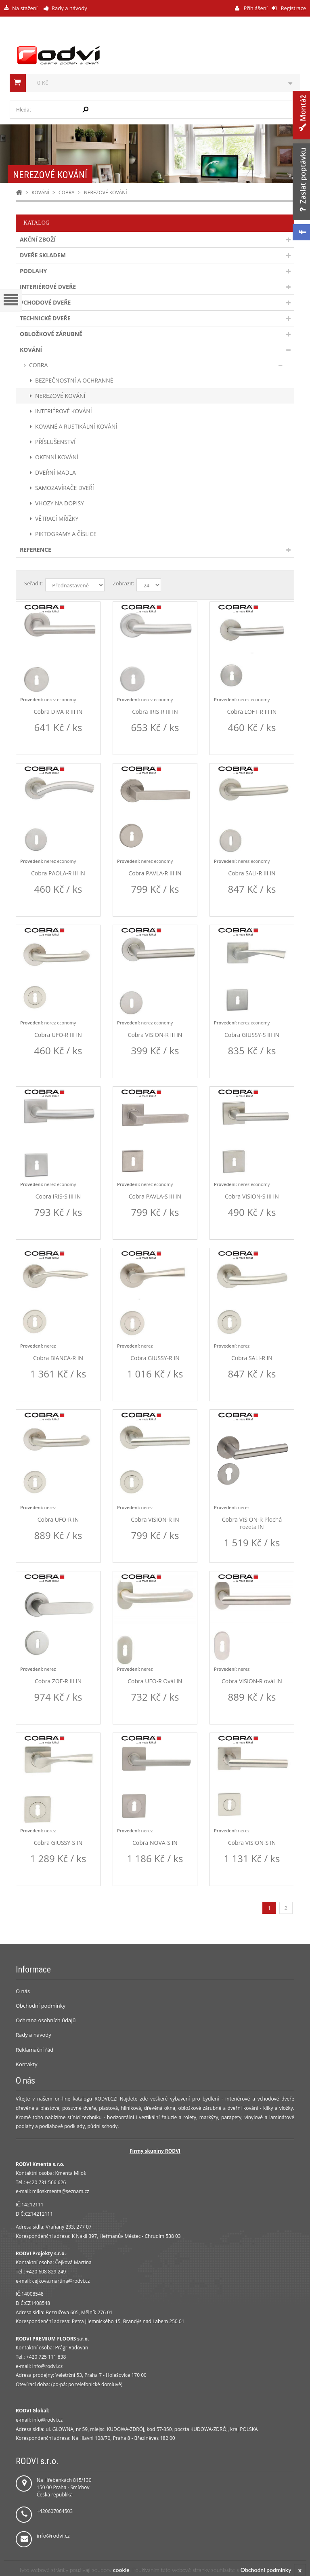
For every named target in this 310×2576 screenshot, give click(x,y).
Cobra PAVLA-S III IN (155, 1196)
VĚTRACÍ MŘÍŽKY (56, 518)
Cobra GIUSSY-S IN (58, 1842)
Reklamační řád (34, 2049)
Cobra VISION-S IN (252, 1842)
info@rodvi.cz (53, 2535)
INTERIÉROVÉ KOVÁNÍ (63, 411)
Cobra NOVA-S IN (155, 1842)
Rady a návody (69, 8)
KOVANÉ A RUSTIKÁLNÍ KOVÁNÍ (76, 426)
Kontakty (27, 2064)
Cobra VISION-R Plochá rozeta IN (252, 1523)
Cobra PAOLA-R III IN (58, 873)
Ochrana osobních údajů (45, 2020)
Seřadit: (33, 583)
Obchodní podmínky (40, 2005)
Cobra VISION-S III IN (252, 1196)
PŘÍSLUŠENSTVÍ (55, 442)
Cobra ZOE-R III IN (58, 1681)
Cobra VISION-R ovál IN (252, 1681)
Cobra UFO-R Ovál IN (155, 1681)
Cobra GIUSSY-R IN (155, 1358)
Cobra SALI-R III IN (251, 873)
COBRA (67, 192)
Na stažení (25, 8)
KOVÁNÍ (40, 192)
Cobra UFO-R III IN (58, 1035)
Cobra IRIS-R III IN (155, 711)
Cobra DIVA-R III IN (58, 711)
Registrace (292, 8)
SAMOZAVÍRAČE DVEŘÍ (64, 488)
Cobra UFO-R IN (58, 1519)
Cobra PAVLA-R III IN (154, 873)
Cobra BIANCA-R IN (58, 1358)
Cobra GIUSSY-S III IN (251, 1035)
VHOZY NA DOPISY (59, 503)
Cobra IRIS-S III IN (58, 1196)
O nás (23, 1991)
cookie (121, 2569)
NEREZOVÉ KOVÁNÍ (60, 396)
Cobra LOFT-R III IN (252, 711)
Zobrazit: (123, 583)
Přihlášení (255, 8)
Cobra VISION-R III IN (155, 1035)
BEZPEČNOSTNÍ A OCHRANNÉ (74, 380)
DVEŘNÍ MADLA (55, 472)
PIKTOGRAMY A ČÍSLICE (65, 534)
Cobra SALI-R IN (251, 1358)
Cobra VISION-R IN (155, 1519)
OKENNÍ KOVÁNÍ (56, 457)
